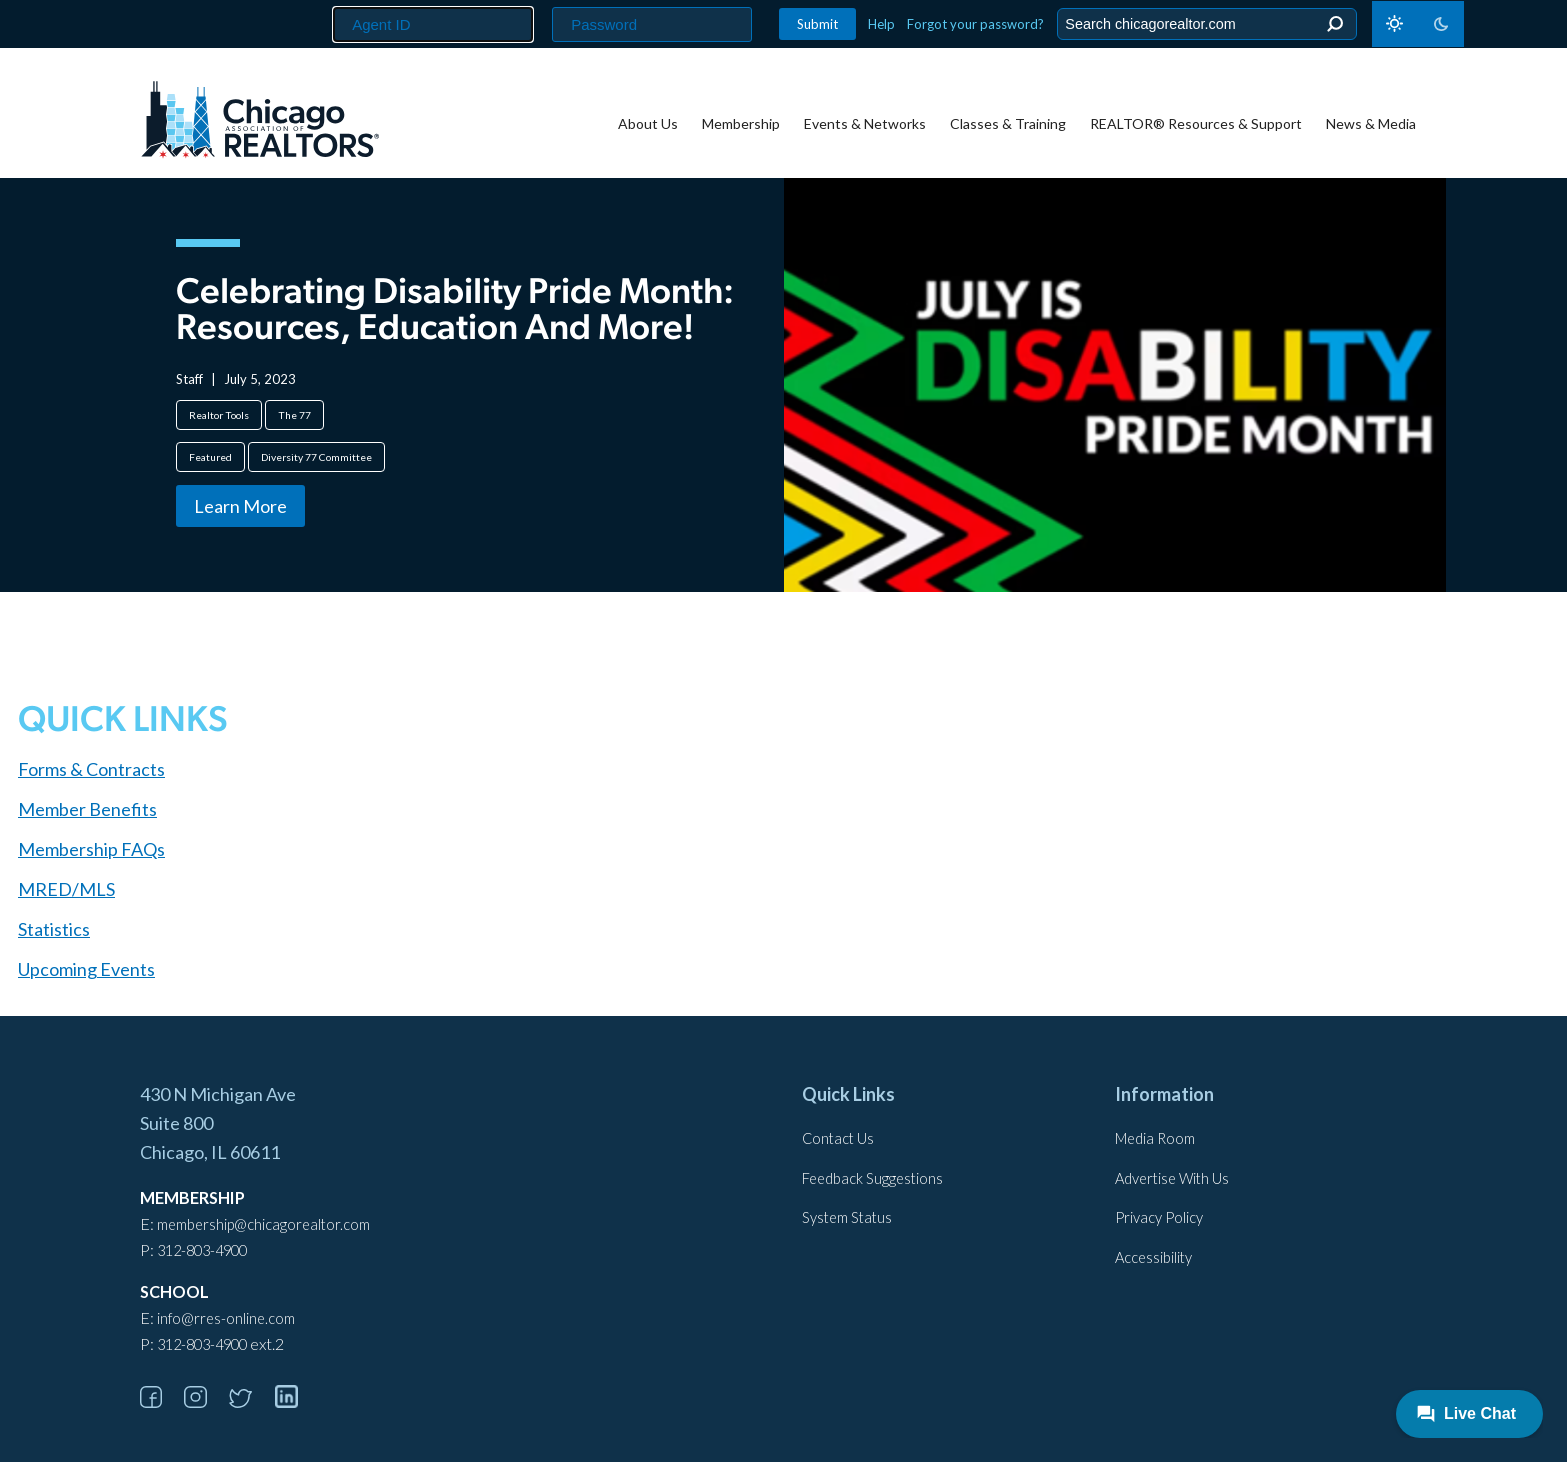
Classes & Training (1008, 123)
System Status (847, 1217)
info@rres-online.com (226, 1318)
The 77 (294, 415)
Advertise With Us (1172, 1178)
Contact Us (838, 1138)
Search (1334, 24)
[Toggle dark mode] (1418, 24)
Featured (210, 457)
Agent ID (324, 0)
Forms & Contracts (91, 769)
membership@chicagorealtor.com (263, 1224)
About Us (648, 123)
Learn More (240, 506)
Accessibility (1153, 1257)
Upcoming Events (86, 969)
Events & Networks (865, 123)
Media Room (1155, 1138)
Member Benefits (87, 809)
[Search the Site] (1203, 24)
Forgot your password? (975, 24)
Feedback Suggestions (872, 1178)
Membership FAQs (91, 849)
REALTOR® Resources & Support (1196, 123)
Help (881, 24)
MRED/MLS (66, 889)
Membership (741, 123)
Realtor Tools (219, 415)
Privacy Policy (1159, 1217)
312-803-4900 (202, 1250)
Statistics (54, 929)
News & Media (1371, 123)
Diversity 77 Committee (316, 457)
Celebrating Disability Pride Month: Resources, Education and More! (455, 312)
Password (546, 0)
